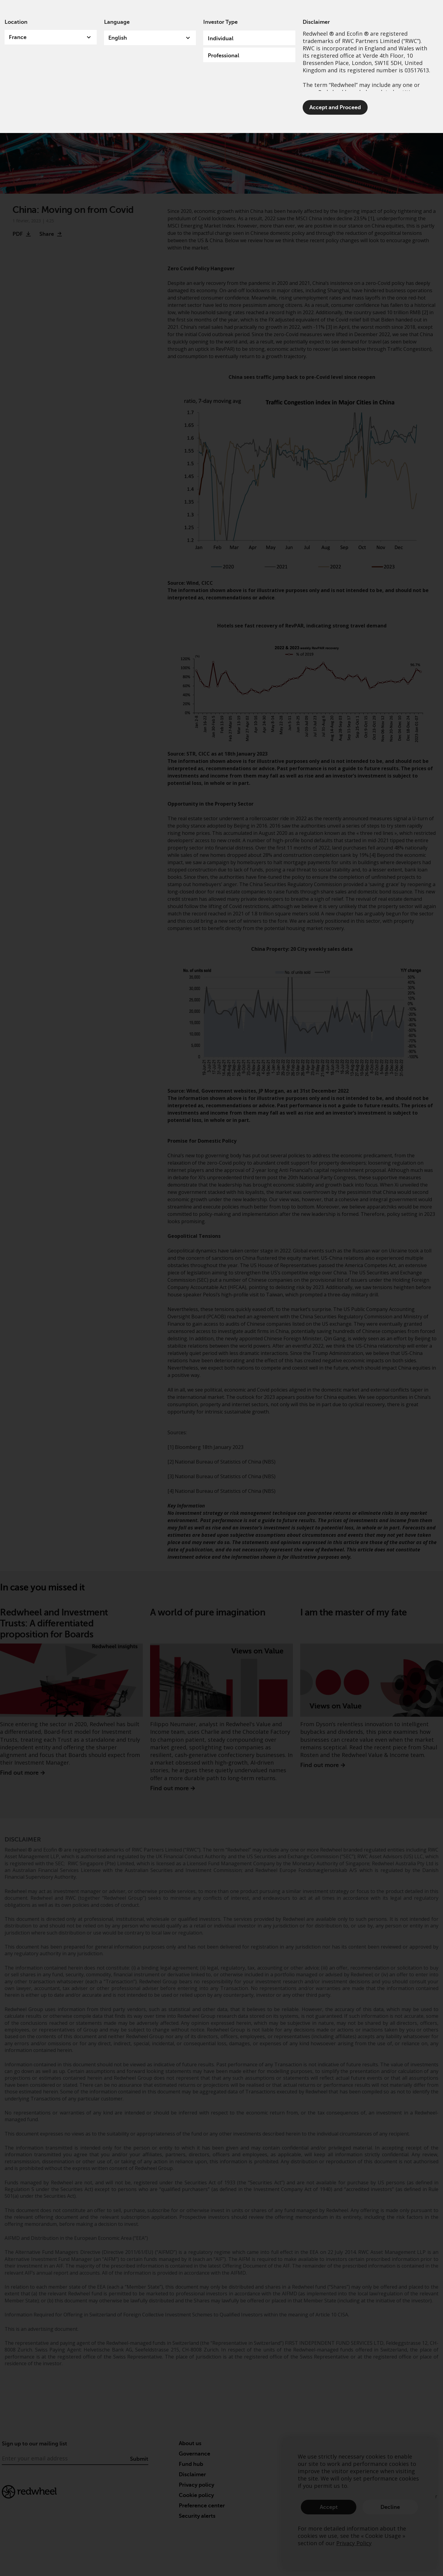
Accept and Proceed (335, 107)
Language (117, 22)
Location (16, 22)
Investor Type (220, 22)
